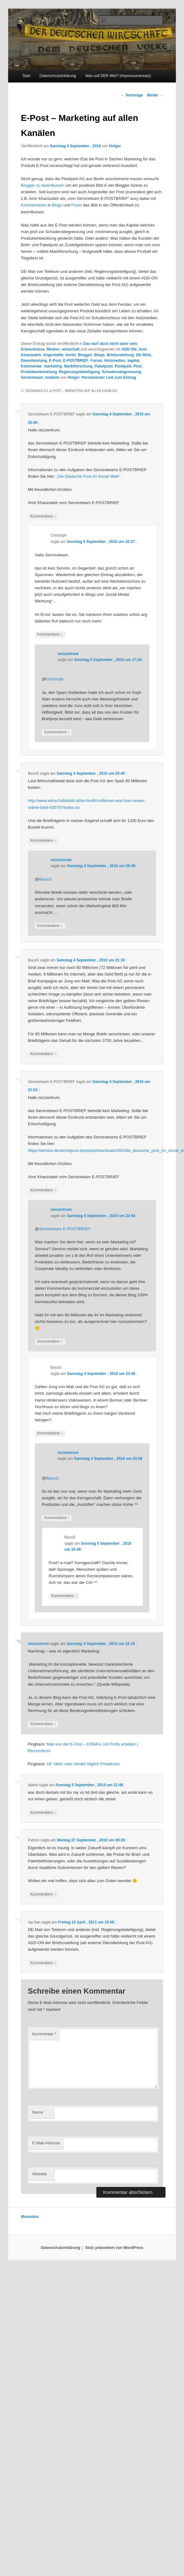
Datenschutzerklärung (58, 76)
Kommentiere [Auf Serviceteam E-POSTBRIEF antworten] (43, 516)
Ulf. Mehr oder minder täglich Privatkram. (83, 1764)
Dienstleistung (34, 360)
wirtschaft (71, 349)
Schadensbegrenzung (121, 372)
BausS (45, 879)
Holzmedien (114, 360)
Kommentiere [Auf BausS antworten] (43, 841)
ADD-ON (129, 349)
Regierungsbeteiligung (79, 372)
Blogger (85, 355)
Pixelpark (123, 366)
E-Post (55, 360)
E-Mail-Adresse (46, 2143)
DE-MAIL (144, 355)
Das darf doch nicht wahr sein (110, 343)
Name (37, 2112)
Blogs (57, 205)
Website (39, 2174)
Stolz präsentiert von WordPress (114, 2248)
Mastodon (30, 2216)
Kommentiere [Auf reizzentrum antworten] (57, 732)
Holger (115, 146)
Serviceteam (32, 377)
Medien (53, 349)
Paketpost (103, 366)
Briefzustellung (120, 355)
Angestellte (53, 355)
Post (137, 366)
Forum (96, 360)
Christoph (54, 679)
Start (26, 76)
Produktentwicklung (39, 372)
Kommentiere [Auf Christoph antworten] (50, 634)
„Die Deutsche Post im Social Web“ (88, 476)
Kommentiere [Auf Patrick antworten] (43, 1894)
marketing (53, 366)
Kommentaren (34, 205)
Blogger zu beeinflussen (43, 185)
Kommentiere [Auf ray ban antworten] (43, 1963)
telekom (52, 377)
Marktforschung (78, 366)
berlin (71, 355)
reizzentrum (67, 654)
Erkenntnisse (33, 349)
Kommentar (31, 366)
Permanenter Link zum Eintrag (109, 377)
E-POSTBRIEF (76, 360)
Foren (76, 205)
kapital (133, 360)
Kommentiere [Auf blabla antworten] (43, 1813)
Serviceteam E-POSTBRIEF (64, 1228)
